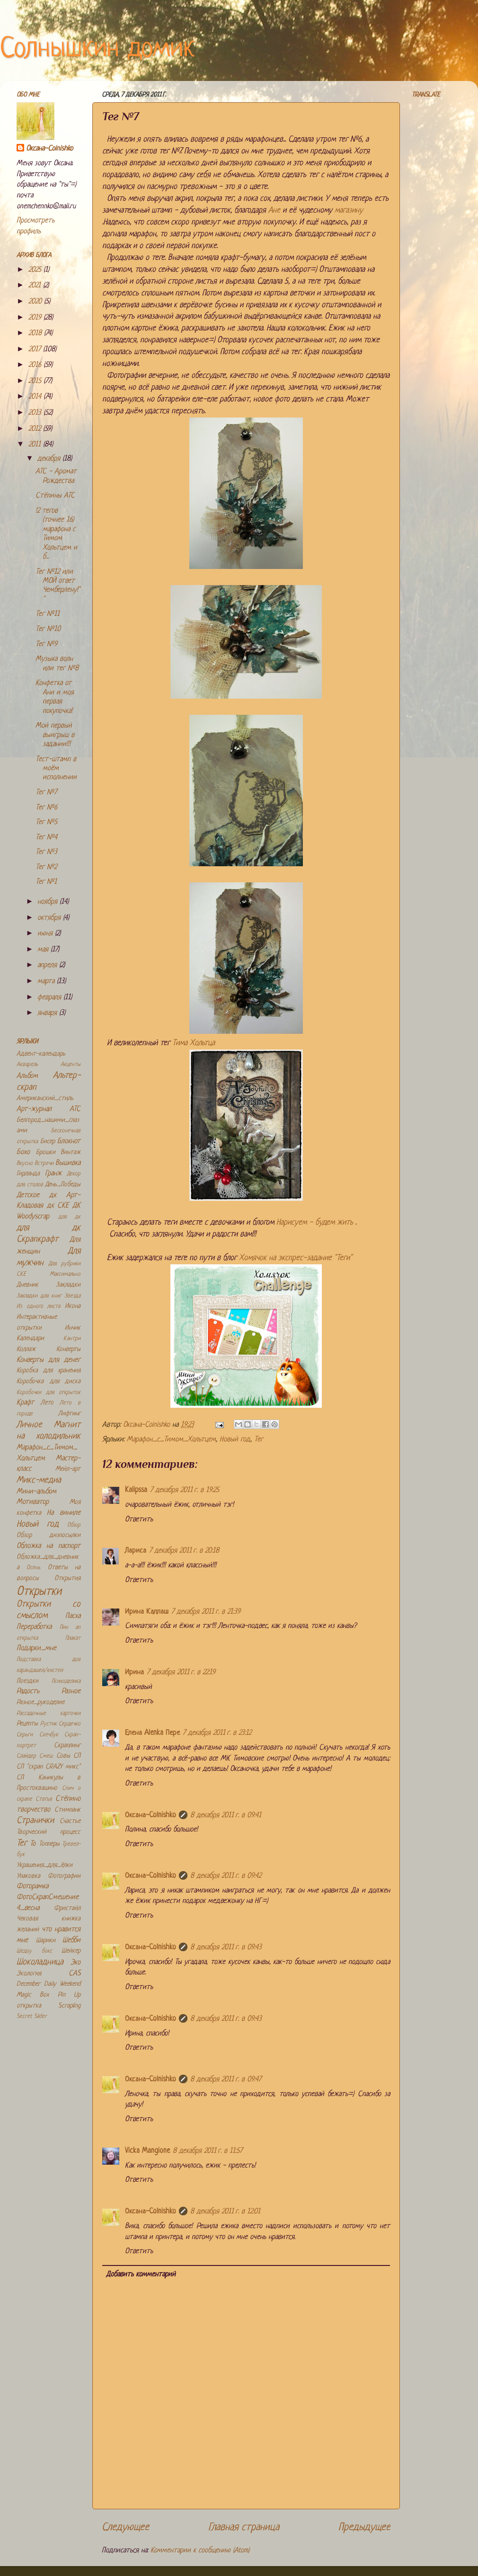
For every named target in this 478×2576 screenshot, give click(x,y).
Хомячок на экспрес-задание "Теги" (295, 1257)
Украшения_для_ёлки (44, 1865)
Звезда (72, 1296)
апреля (48, 965)
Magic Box (33, 1995)
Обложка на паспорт (48, 1546)
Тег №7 (46, 793)
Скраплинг (67, 1745)
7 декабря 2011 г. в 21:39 (205, 1612)
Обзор (73, 1525)
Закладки (68, 1284)
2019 (36, 318)
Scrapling (69, 2005)
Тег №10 (48, 629)
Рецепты (27, 1723)
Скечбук (48, 1735)
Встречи (44, 1163)
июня (46, 934)
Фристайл (67, 1908)
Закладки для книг (39, 1296)
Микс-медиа (39, 1480)
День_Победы (62, 1184)
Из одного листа (38, 1306)
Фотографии (64, 1876)
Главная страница (243, 2527)
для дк (69, 1217)
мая (44, 950)
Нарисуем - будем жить (314, 1222)
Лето (47, 1402)
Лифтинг (69, 1413)
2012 (35, 429)
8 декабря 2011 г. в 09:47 (225, 2080)
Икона (72, 1306)
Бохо (23, 1152)
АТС (75, 1109)
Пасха (72, 1616)
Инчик (72, 1328)
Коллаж (26, 1349)
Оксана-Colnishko (150, 1816)
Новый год (235, 1440)
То (32, 1844)
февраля (50, 998)
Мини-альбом (36, 1492)
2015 (36, 381)
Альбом (27, 1076)
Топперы (49, 1844)
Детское (28, 1195)
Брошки (45, 1152)
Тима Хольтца (193, 1043)
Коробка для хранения (48, 1370)
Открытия (67, 1578)
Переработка (34, 1627)
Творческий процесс (48, 1832)
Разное (71, 1692)
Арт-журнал (34, 1109)
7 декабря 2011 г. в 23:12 (217, 1733)
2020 (36, 302)
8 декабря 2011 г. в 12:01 (225, 2212)
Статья (43, 1799)
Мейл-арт (67, 1469)
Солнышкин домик (97, 49)
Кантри (71, 1338)
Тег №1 (46, 882)
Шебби (71, 1940)
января (48, 1013)
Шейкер (71, 1950)
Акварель (27, 1064)
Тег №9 (46, 644)
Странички (35, 1821)
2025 (36, 270)
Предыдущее (364, 2527)
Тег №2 (46, 867)
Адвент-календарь (41, 1053)
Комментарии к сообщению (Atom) (199, 2551)
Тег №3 (46, 852)
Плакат (72, 1638)
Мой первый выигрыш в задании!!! (54, 735)
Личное (29, 1425)
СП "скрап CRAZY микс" (48, 1766)
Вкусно (25, 1163)
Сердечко (69, 1724)
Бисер (47, 1141)
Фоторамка (32, 1887)
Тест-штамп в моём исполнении (56, 768)
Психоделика (66, 1681)
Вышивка (67, 1163)
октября (50, 918)
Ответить (139, 1520)
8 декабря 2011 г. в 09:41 (225, 1816)
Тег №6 (46, 808)
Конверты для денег (48, 1360)
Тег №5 (46, 822)
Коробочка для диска (48, 1381)
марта (47, 981)
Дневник (27, 1284)
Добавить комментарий (141, 2275)
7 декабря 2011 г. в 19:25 (184, 1490)
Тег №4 (46, 838)
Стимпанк (67, 1809)
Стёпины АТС (55, 496)
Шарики (45, 1940)
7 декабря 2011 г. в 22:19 (181, 1673)
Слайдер (26, 1756)
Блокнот (68, 1141)
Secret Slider (32, 2016)
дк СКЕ (58, 1206)
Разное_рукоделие (40, 1702)
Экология (29, 1973)
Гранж (53, 1174)
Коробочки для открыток (48, 1392)
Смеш (46, 1756)
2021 (35, 286)
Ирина (134, 1673)
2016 (36, 365)
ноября (48, 902)
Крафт (25, 1403)
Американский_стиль (45, 1098)
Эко (75, 1963)
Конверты (68, 1349)
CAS (74, 1974)
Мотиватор (33, 1502)
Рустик (48, 1724)
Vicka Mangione (147, 2151)
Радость (28, 1692)
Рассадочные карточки (48, 1713)
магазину (349, 210)
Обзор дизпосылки (48, 1535)
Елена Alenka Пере (152, 1733)
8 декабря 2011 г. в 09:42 (225, 1876)
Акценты (70, 1064)
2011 (35, 445)
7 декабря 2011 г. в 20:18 (184, 1551)
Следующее (125, 2527)
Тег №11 (47, 614)
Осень (33, 1567)
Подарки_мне (36, 1648)
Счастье (70, 1821)
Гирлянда (28, 1173)
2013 (36, 413)
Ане (274, 210)
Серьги (25, 1735)
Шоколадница (40, 1962)
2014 (36, 397)
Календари (30, 1338)
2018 (36, 333)
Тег (258, 1440)
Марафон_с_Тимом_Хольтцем (171, 1440)
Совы (63, 1755)
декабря (49, 459)
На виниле (63, 1513)
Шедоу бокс (34, 1951)
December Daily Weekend (48, 1984)
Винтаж (70, 1152)
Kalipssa (136, 1490)
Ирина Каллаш (146, 1612)
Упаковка (28, 1876)
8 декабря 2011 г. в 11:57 (207, 2151)
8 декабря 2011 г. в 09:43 (226, 1948)
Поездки (27, 1681)
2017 (35, 350)
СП (76, 1755)
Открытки (39, 1591)
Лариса (135, 1551)
